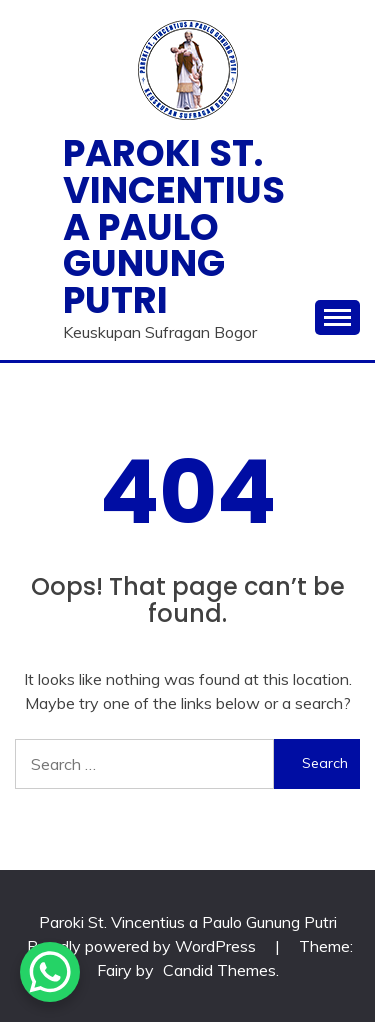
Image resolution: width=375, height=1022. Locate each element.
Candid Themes (219, 970)
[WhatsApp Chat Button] (50, 972)
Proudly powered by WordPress (143, 946)
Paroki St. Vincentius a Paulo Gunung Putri (174, 226)
